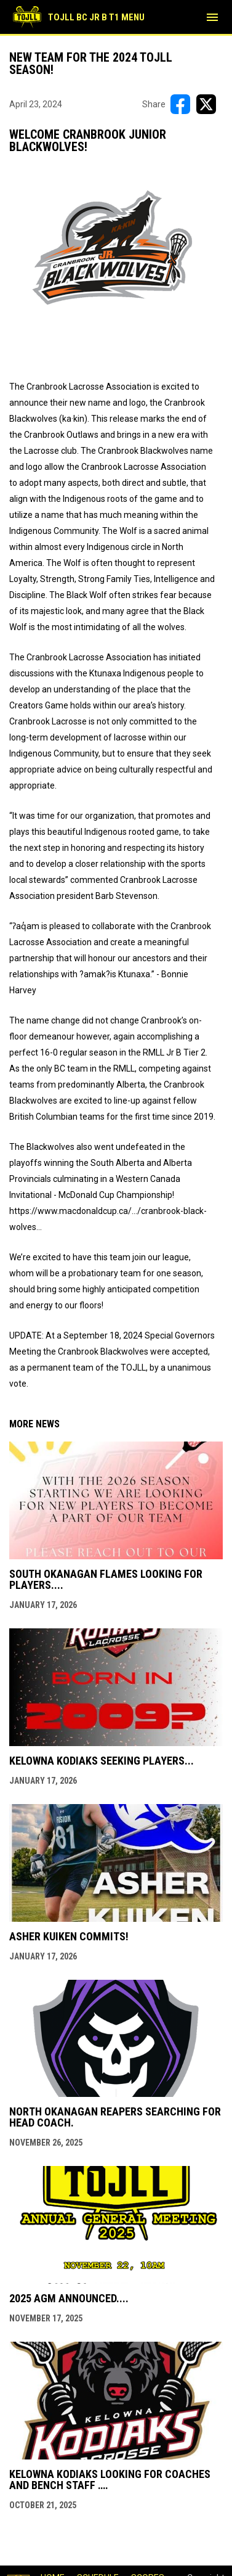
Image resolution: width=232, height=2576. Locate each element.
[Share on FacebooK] (180, 104)
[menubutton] (212, 17)
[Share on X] (206, 104)
